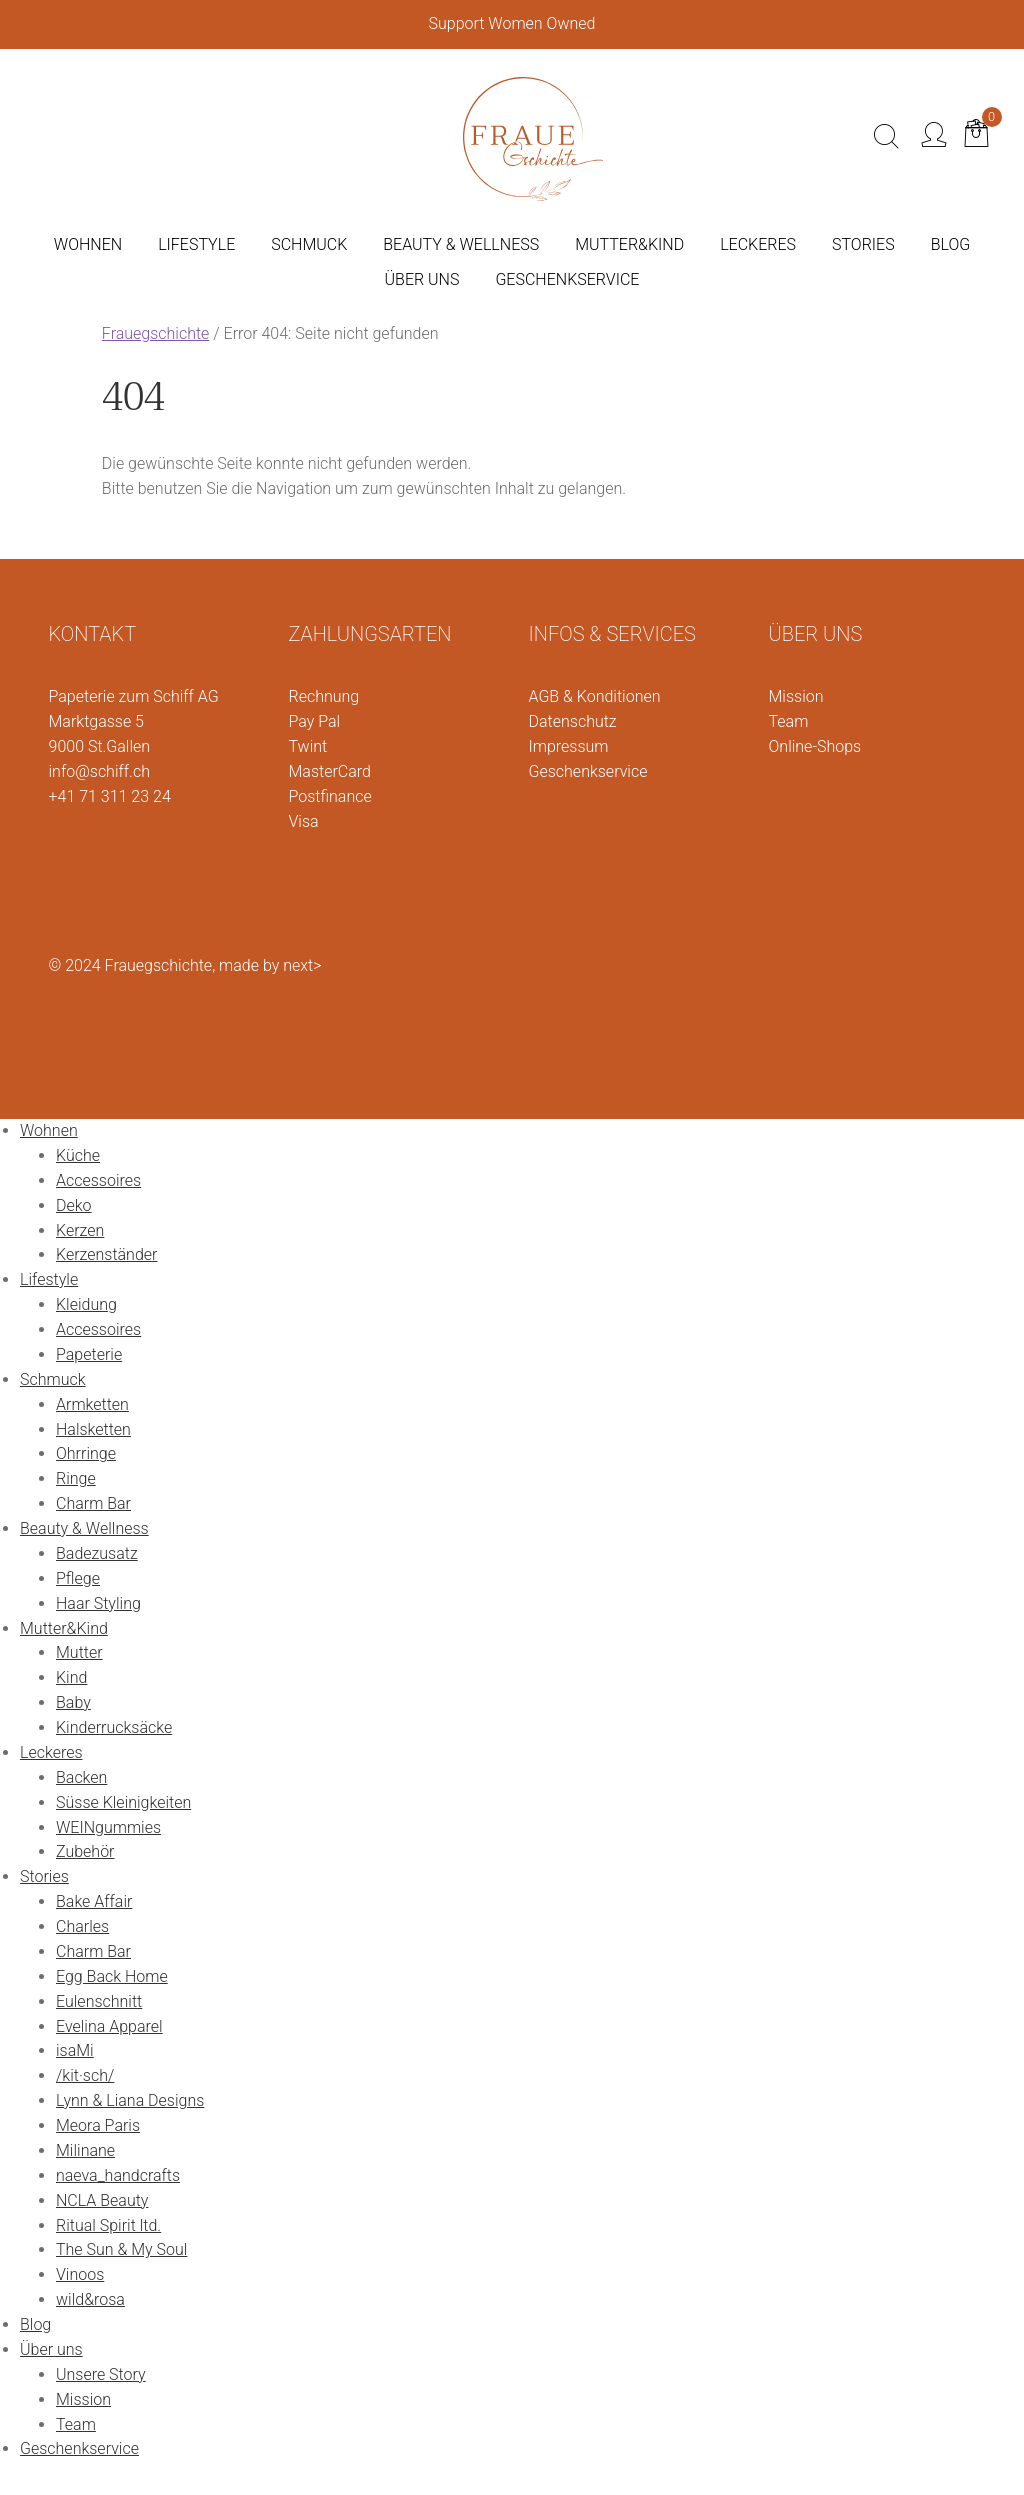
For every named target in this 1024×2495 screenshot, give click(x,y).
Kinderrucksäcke (114, 1727)
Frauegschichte (156, 333)
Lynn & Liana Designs (130, 2100)
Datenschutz (573, 721)
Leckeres (51, 1752)
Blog (35, 2324)
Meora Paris (98, 2125)
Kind (71, 1677)
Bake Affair (94, 1901)
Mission (796, 696)
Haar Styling (98, 1603)
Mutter (79, 1652)
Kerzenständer (106, 1254)
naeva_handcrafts (118, 2175)
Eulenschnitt (99, 2001)
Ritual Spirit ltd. (108, 2225)
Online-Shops (815, 746)
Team (789, 721)
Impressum (569, 746)
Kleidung (86, 1304)
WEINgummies (108, 1827)
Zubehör (85, 1851)
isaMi (75, 2050)
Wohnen (49, 1130)
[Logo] (533, 135)
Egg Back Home (112, 1976)
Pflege (78, 1578)
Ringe (76, 1478)
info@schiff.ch (99, 771)
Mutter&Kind (64, 1628)
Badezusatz (97, 1553)
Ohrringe (86, 1453)
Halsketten (93, 1429)
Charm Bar (93, 1503)
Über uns (51, 2349)
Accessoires (98, 1180)
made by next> (270, 965)
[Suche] (886, 137)
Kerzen (80, 1230)
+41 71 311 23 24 (110, 796)
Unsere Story (101, 2374)
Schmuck (53, 1379)
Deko (74, 1205)
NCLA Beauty (102, 2200)
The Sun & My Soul (121, 2249)
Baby (73, 1702)
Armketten (92, 1404)
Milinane (85, 2150)
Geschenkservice (588, 771)
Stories (44, 1876)
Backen (81, 1777)
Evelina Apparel (109, 2026)
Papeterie (89, 1354)
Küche (78, 1155)
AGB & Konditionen (595, 696)
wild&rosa (90, 2299)
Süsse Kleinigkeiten (123, 1802)
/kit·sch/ (85, 2075)
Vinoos (80, 2274)
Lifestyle (49, 1279)
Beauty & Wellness (84, 1528)
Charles (82, 1926)
